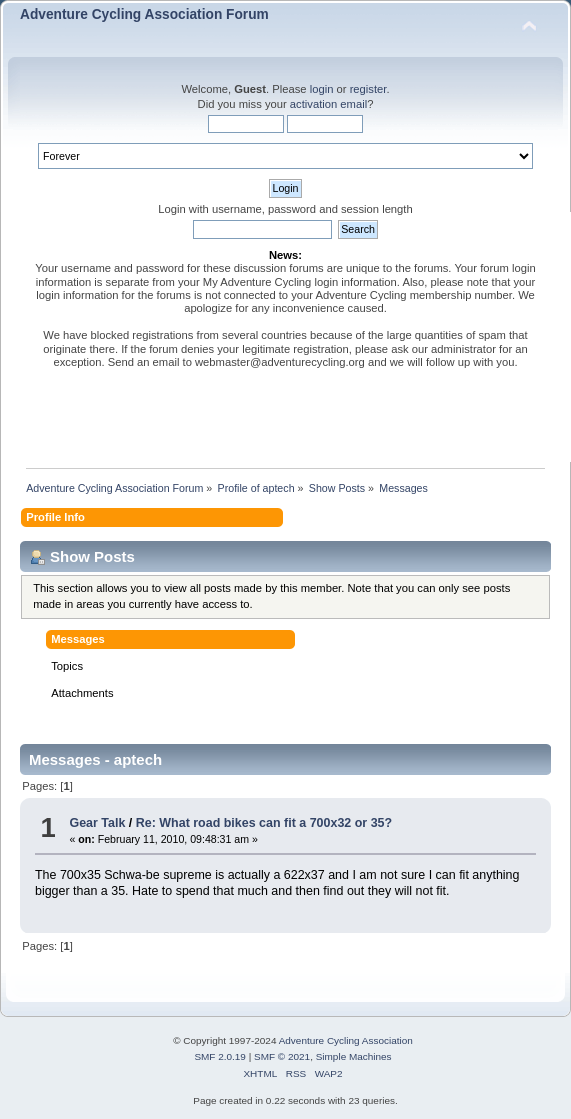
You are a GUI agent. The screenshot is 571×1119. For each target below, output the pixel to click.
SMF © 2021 (282, 1056)
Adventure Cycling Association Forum (144, 14)
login (322, 89)
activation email (328, 104)
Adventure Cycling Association (346, 1040)
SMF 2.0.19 (220, 1056)
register (368, 89)
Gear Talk (97, 823)
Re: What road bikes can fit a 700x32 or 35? (264, 823)
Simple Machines (354, 1056)
